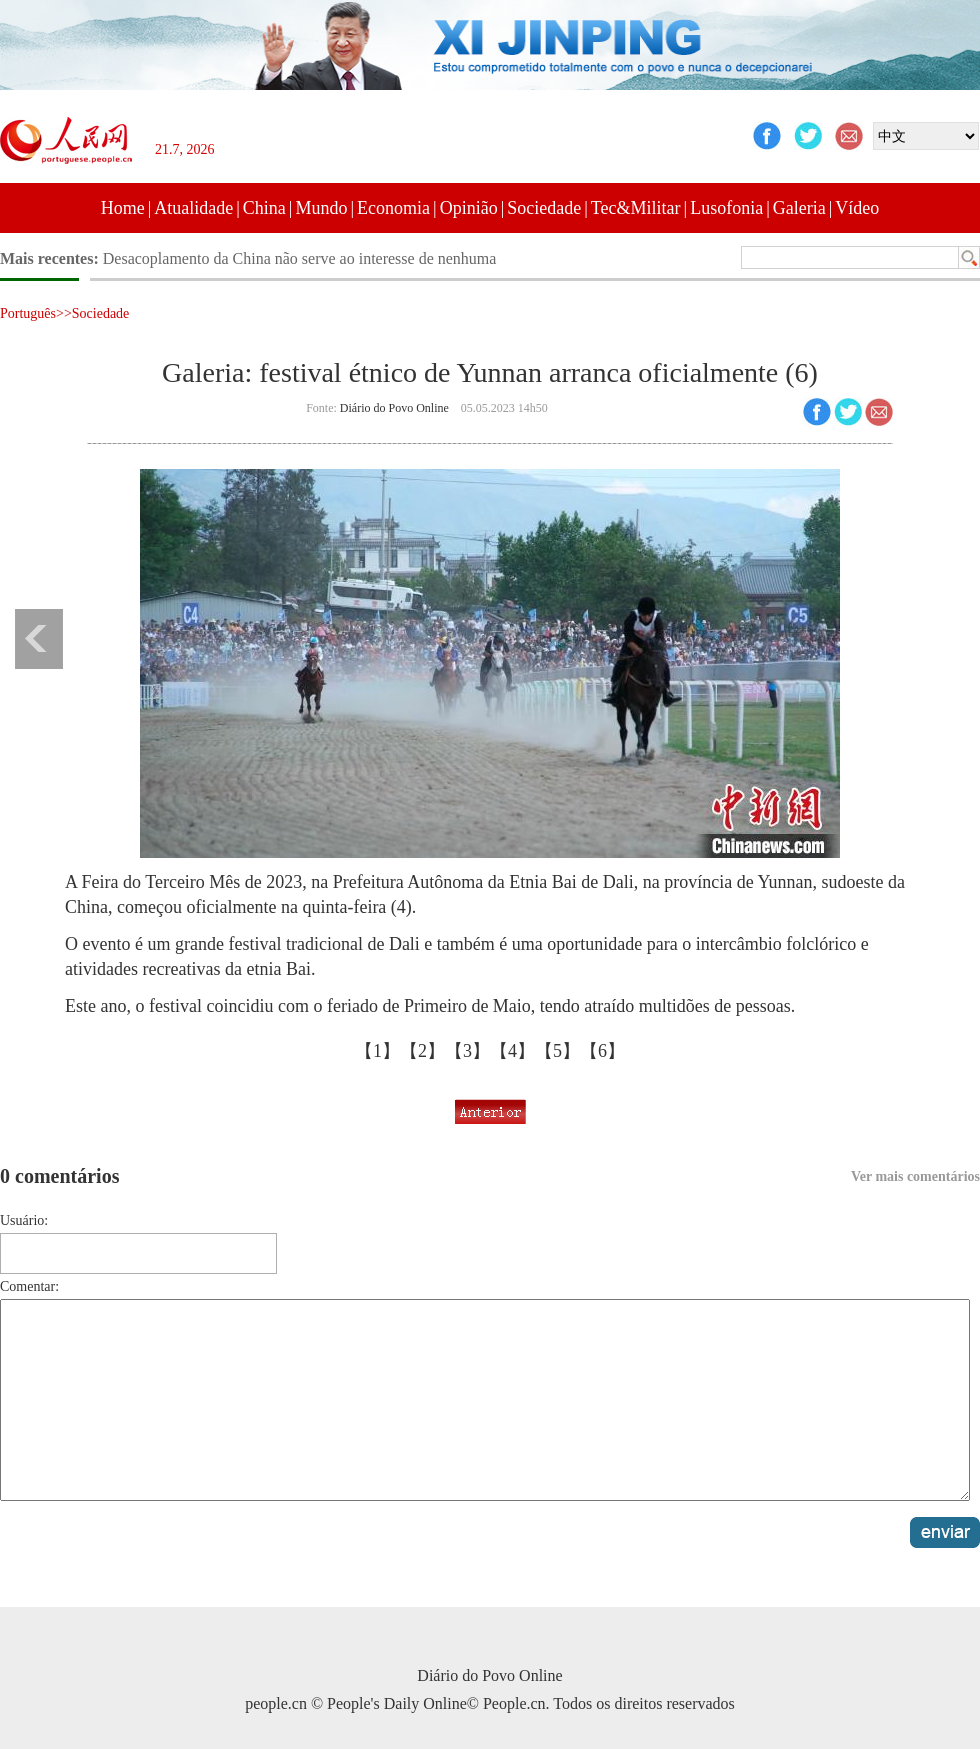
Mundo (321, 208)
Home (123, 208)
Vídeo (857, 208)
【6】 (602, 1051)
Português (28, 313)
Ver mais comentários (915, 1176)
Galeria (799, 208)
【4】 (512, 1051)
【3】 (467, 1051)
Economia (393, 208)
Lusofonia (726, 208)
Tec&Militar (636, 208)
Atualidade (193, 208)
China (264, 208)
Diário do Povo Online (394, 408)
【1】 (377, 1051)
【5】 (557, 1051)
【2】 (422, 1051)
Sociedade (544, 208)
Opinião (469, 208)
